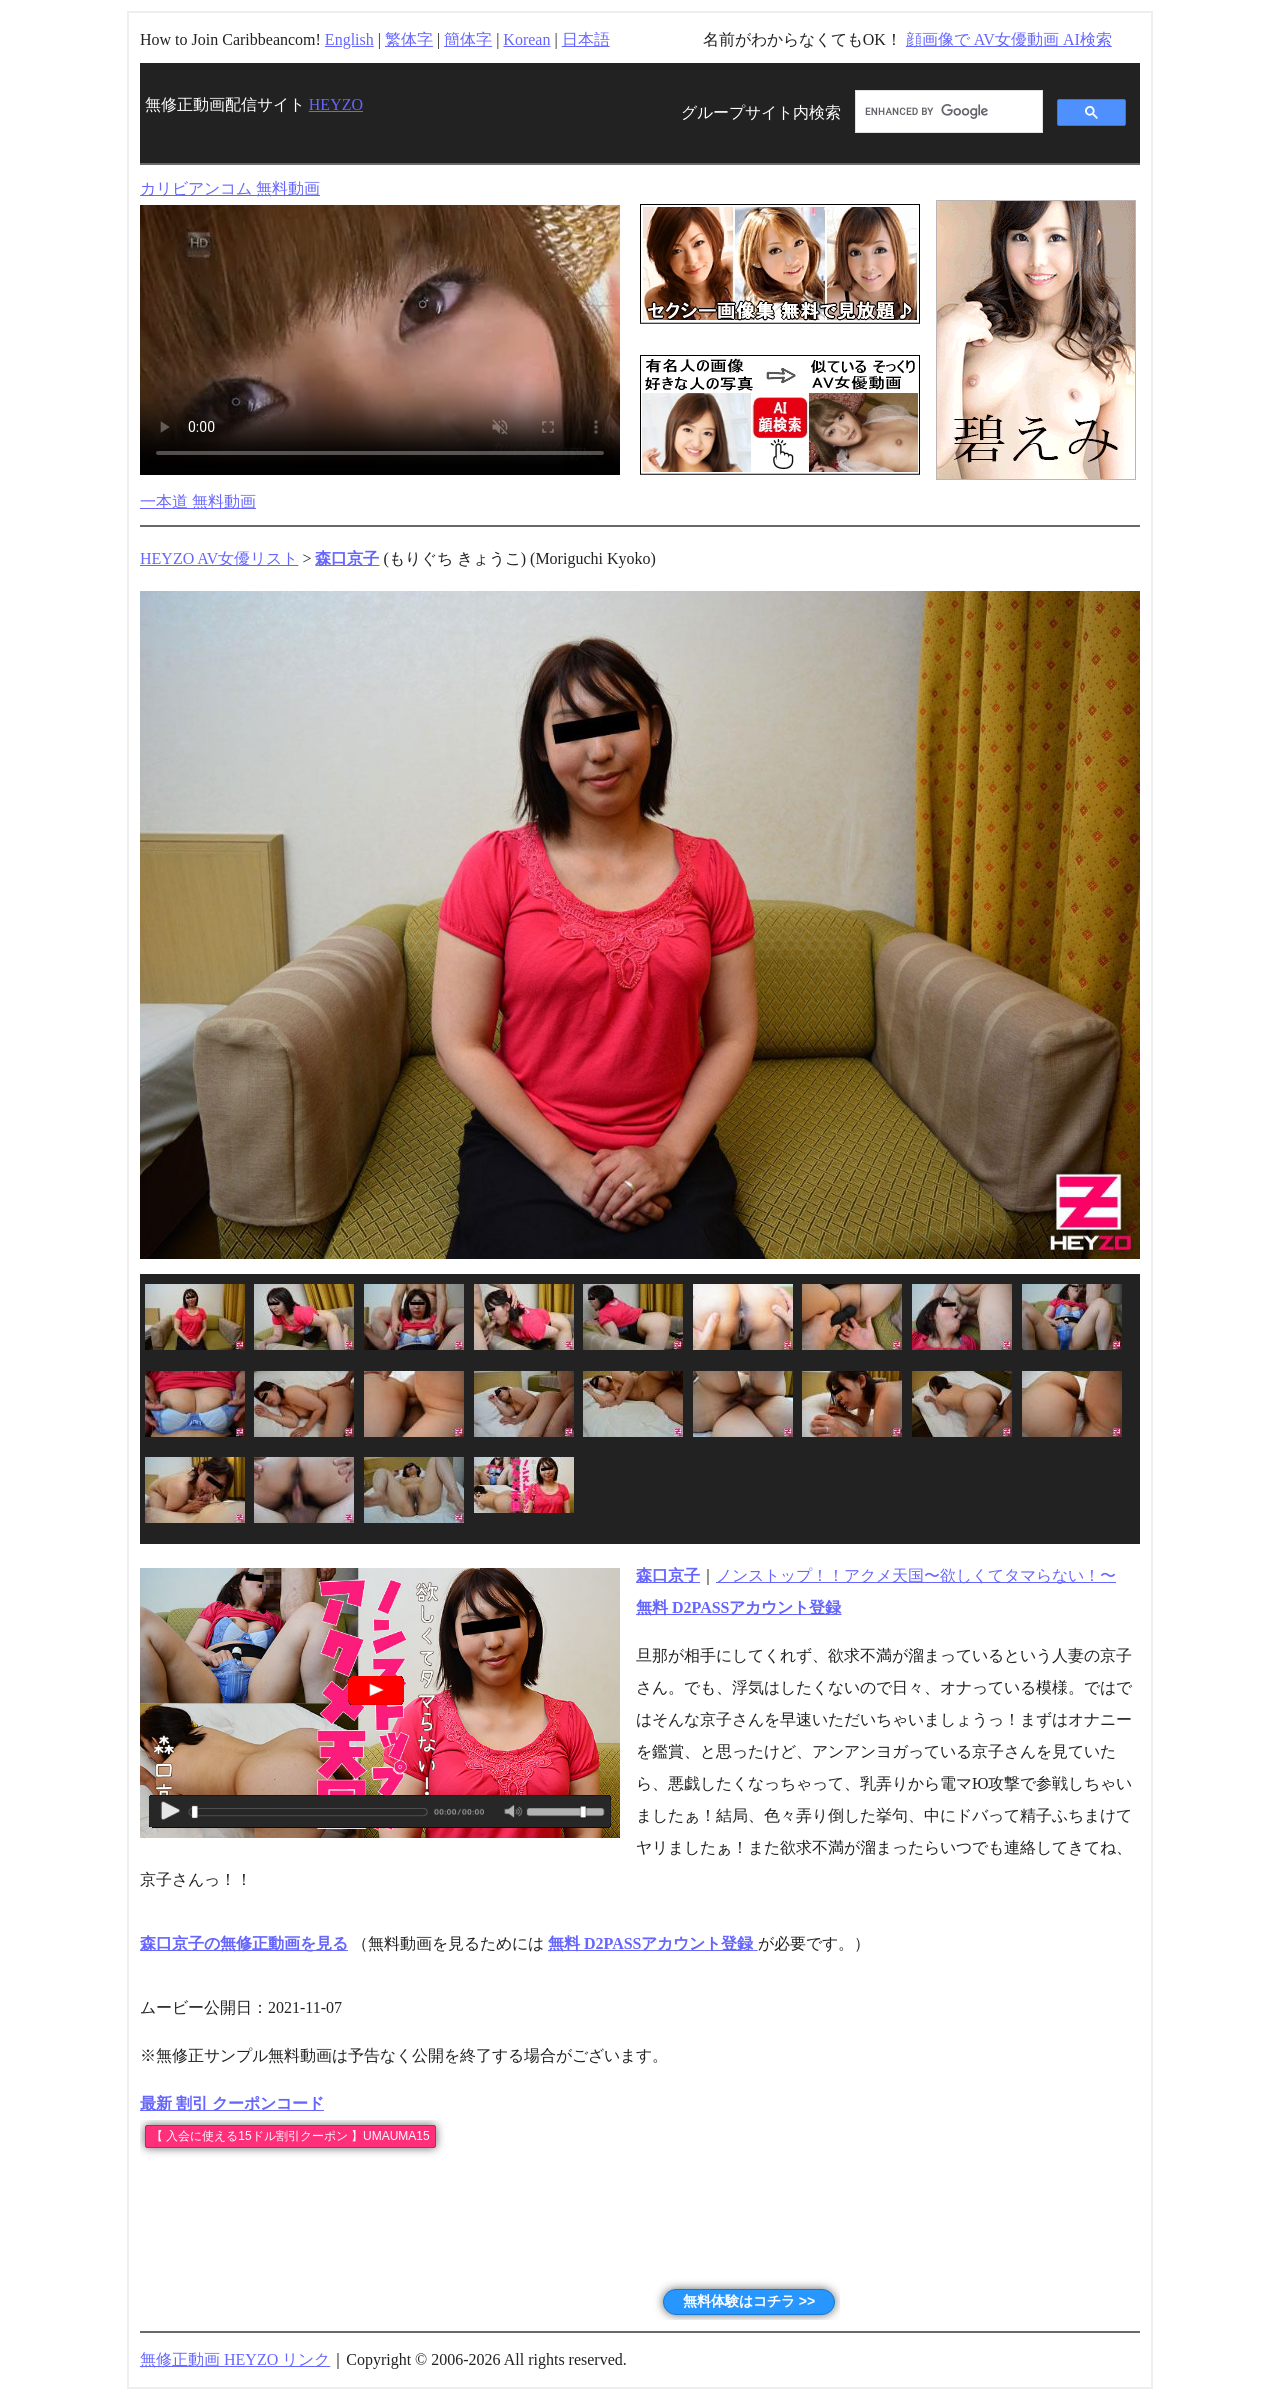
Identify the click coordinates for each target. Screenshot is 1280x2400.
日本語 (586, 39)
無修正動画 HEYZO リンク (235, 2359)
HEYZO (336, 104)
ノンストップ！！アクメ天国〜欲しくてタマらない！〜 (916, 1575)
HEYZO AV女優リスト (219, 558)
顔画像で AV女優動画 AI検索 (1009, 39)
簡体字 (468, 39)
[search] (947, 112)
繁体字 (409, 39)
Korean (526, 39)
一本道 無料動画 (198, 501)
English (349, 39)
